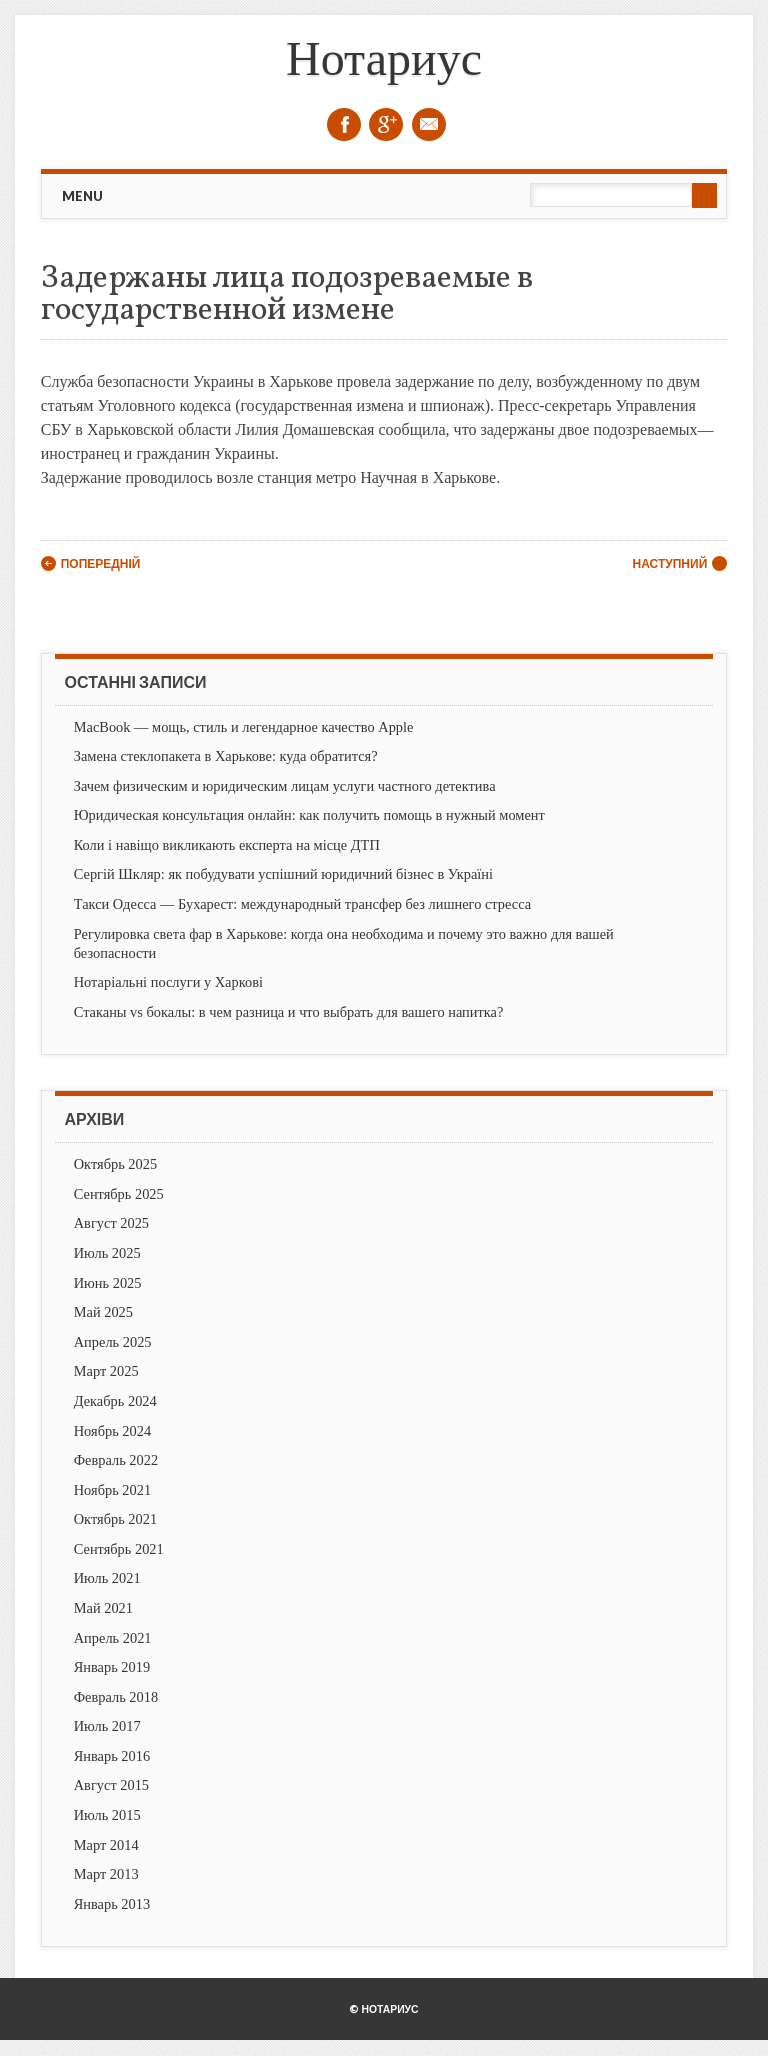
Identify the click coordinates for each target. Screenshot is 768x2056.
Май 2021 (103, 1608)
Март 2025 (106, 1371)
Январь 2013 (112, 1904)
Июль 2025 (107, 1253)
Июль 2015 (107, 1815)
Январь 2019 (112, 1667)
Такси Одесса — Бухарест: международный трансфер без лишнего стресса (302, 904)
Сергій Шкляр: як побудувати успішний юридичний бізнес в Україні (283, 874)
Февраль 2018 (116, 1697)
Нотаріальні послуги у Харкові (168, 982)
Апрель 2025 (113, 1342)
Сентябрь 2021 (119, 1549)
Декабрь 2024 (115, 1401)
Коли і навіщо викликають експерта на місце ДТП (227, 845)
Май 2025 (103, 1312)
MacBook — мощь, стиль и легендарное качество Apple (244, 727)
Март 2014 (106, 1845)
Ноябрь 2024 (112, 1431)
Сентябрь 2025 (119, 1194)
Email (429, 124)
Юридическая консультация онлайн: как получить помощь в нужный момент (309, 815)
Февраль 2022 (116, 1460)
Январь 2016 (112, 1756)
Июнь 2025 (108, 1283)
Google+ (386, 124)
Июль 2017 (107, 1726)
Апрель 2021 (113, 1638)
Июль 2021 (107, 1578)
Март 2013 (106, 1874)
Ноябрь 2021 (112, 1490)
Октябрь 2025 (115, 1164)
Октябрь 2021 (115, 1519)
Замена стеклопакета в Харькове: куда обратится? (226, 756)
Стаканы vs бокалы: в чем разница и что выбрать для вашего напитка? (289, 1012)
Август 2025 (111, 1223)
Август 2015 (111, 1785)
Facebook (344, 124)
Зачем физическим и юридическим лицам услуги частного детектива (285, 786)
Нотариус (384, 58)
